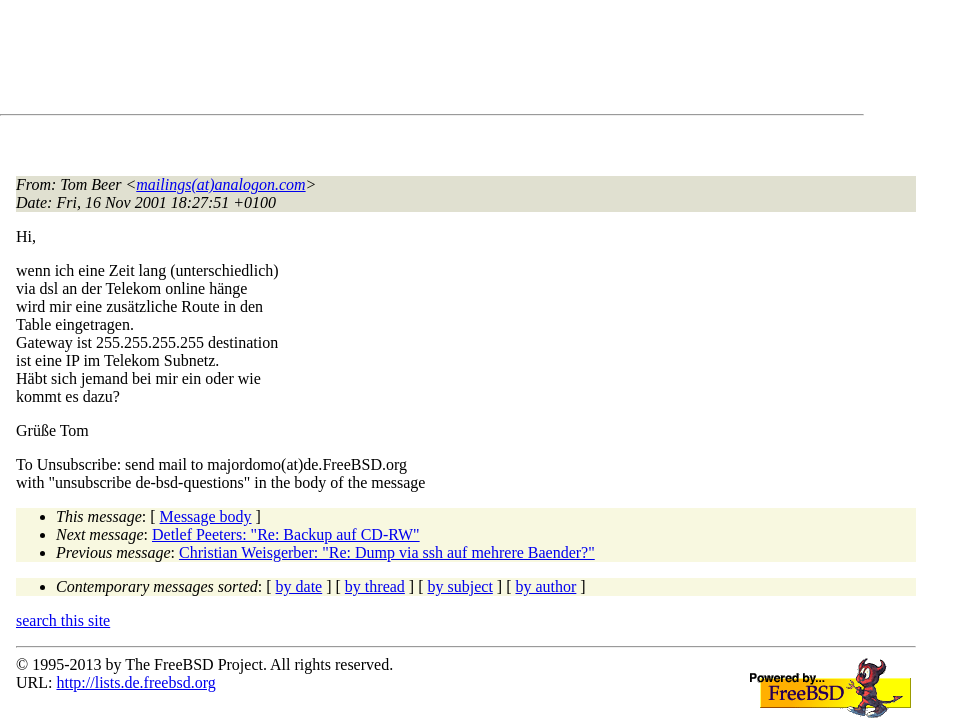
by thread (375, 586)
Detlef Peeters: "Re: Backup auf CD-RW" (286, 534)
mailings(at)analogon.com (220, 184)
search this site (63, 620)
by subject (460, 586)
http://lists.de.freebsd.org (135, 682)
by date (299, 586)
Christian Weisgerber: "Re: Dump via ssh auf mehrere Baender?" (387, 552)
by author (545, 586)
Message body (206, 516)
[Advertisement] (380, 61)
